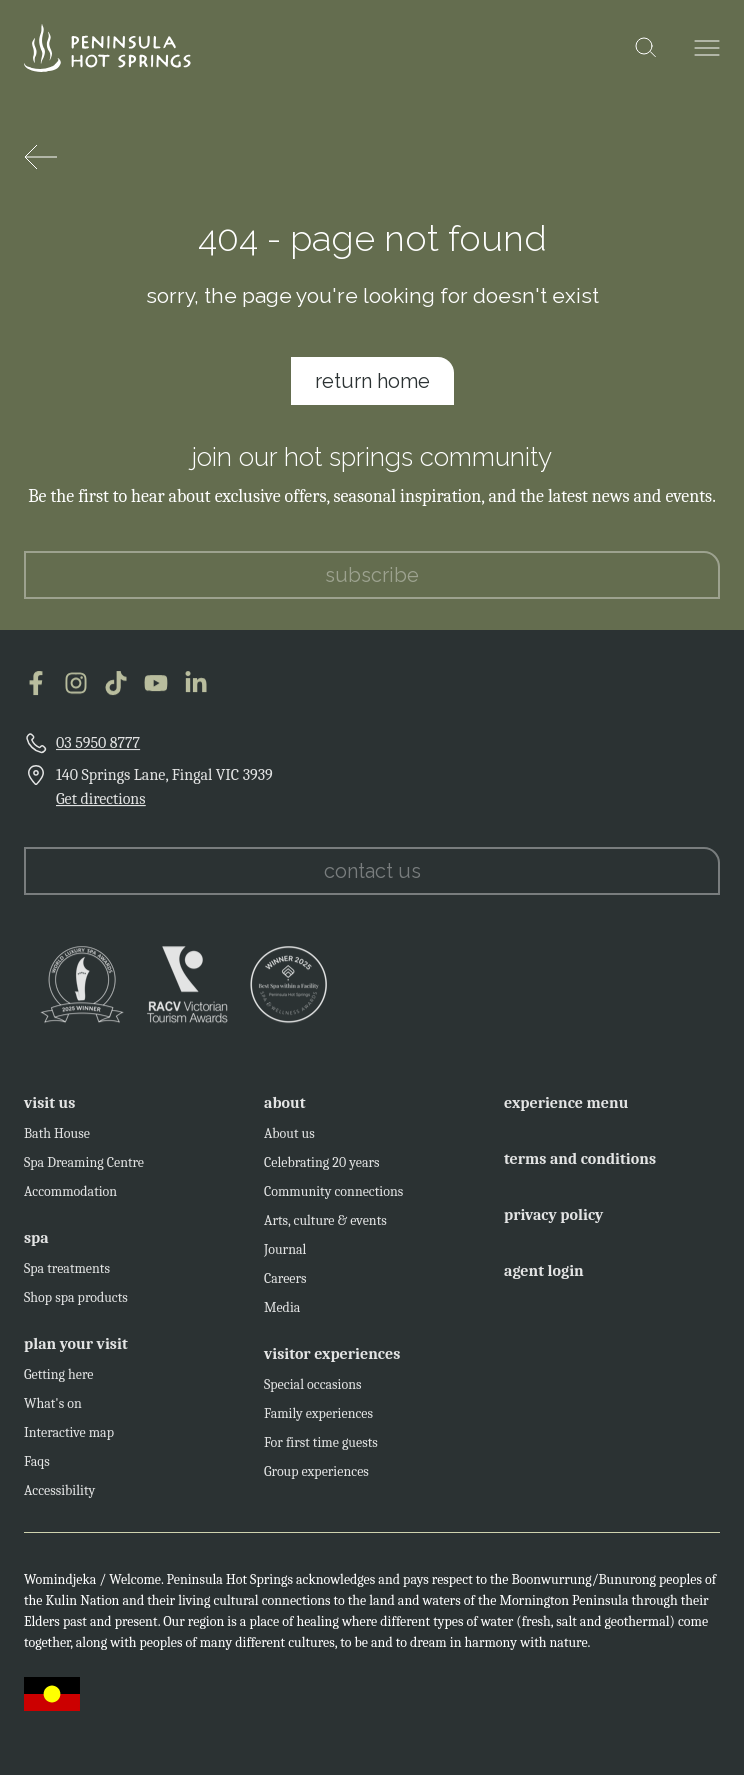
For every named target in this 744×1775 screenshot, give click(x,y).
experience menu (566, 1110)
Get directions (101, 806)
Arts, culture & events (325, 1227)
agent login (544, 1278)
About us (289, 1140)
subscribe (372, 582)
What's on (53, 1410)
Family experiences (318, 1420)
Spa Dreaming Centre (84, 1169)
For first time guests (321, 1449)
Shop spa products (76, 1304)
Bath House (57, 1140)
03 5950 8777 (98, 750)
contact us (372, 878)
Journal (285, 1256)
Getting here (58, 1381)
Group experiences (316, 1478)
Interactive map (69, 1439)
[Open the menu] (707, 48)
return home (372, 381)
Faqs (37, 1468)
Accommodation (70, 1198)
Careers (285, 1285)
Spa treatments (67, 1275)
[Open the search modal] (646, 48)
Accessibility (59, 1497)
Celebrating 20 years (322, 1169)
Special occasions (313, 1391)
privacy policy (553, 1222)
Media (282, 1314)
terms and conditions (580, 1166)
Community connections (333, 1198)
